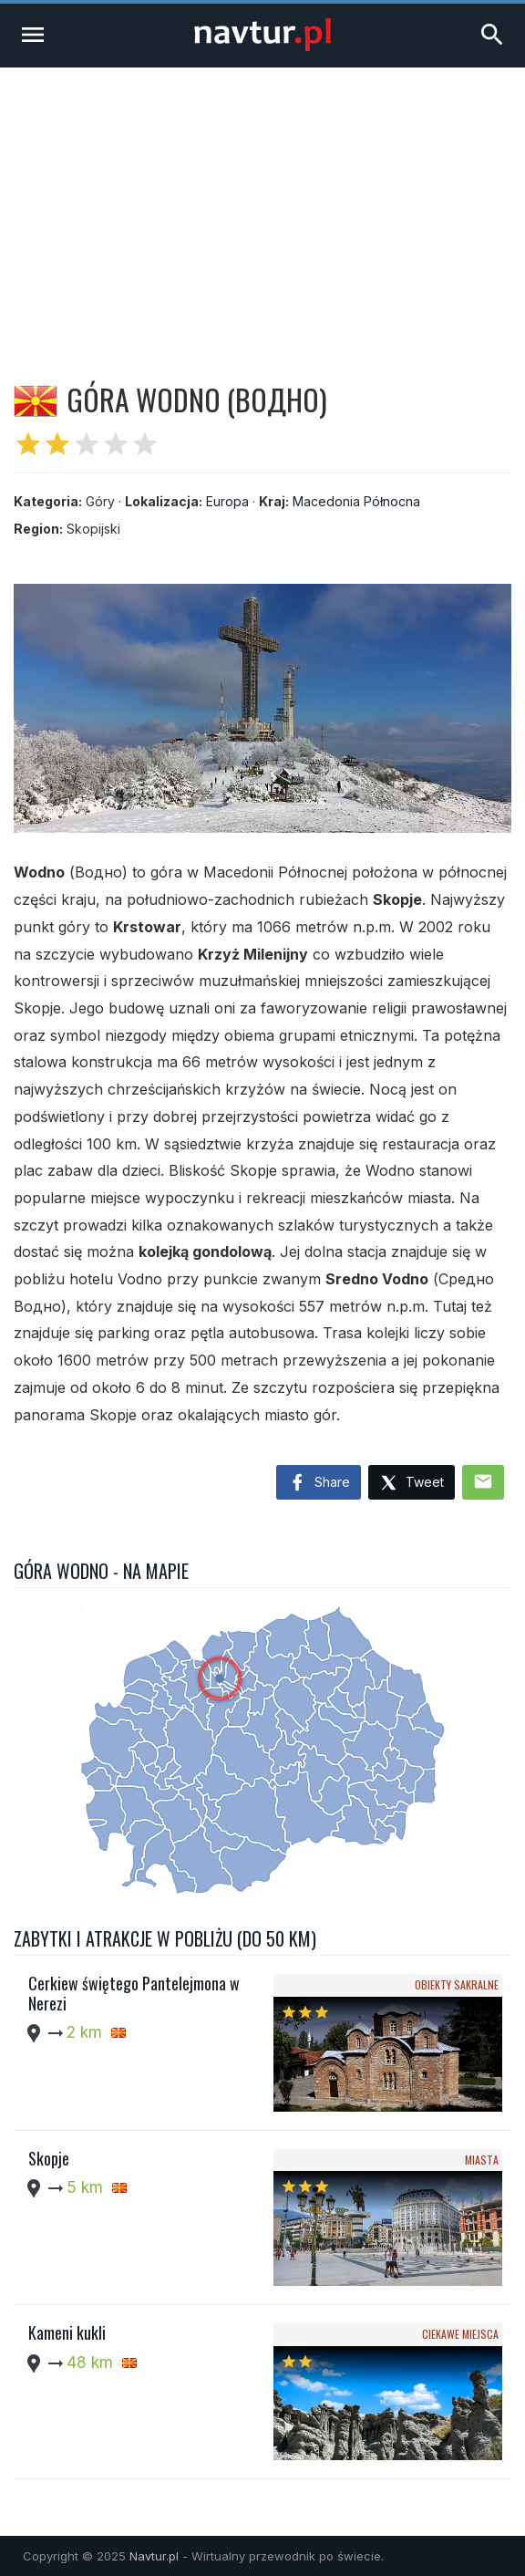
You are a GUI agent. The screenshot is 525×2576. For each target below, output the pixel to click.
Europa (227, 501)
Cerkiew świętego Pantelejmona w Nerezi (134, 1993)
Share (318, 1483)
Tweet (411, 1483)
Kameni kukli (67, 2332)
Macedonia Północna (356, 501)
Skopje (48, 2158)
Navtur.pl (154, 2556)
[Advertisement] (262, 204)
